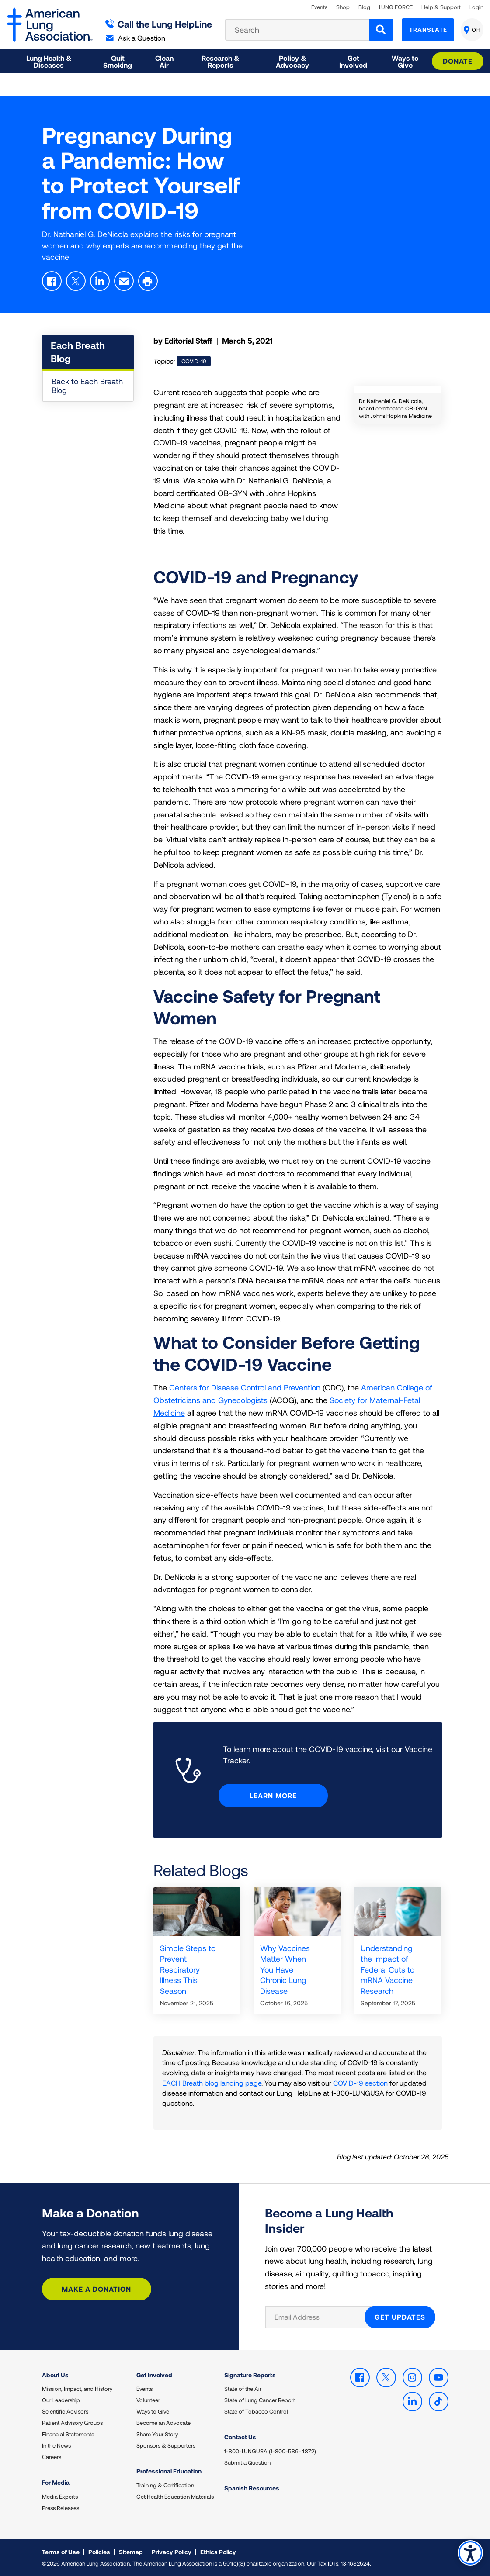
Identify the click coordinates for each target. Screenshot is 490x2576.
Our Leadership (61, 2400)
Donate (458, 61)
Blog (364, 7)
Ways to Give (152, 2411)
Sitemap (131, 2551)
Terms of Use (61, 2551)
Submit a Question (247, 2462)
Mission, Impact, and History (77, 2388)
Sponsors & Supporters (165, 2445)
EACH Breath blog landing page (211, 2083)
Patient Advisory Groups (72, 2422)
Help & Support (441, 7)
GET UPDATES (400, 2317)
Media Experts (60, 2496)
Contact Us (240, 2437)
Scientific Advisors (65, 2411)
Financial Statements (68, 2434)
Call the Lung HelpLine (159, 23)
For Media (56, 2482)
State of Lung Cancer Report (259, 2400)
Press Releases (60, 2507)
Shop (343, 7)
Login (476, 7)
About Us (55, 2375)
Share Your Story (157, 2434)
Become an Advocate (163, 2422)
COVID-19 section (360, 2083)
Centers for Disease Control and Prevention (244, 1387)
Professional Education (169, 2471)
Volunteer (148, 2400)
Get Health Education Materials (175, 2496)
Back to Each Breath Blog (87, 385)
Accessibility (470, 2553)
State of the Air (242, 2388)
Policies (99, 2551)
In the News (56, 2445)
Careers (51, 2456)
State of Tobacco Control (256, 2411)
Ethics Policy (218, 2551)
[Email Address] (320, 2317)
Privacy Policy (171, 2551)
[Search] (381, 30)
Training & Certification (165, 2485)
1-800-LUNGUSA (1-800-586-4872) (270, 2451)
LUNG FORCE (396, 7)
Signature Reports (250, 2375)
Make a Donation (96, 2289)
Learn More (273, 1795)
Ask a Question (135, 38)
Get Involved (154, 2375)
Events (319, 7)
